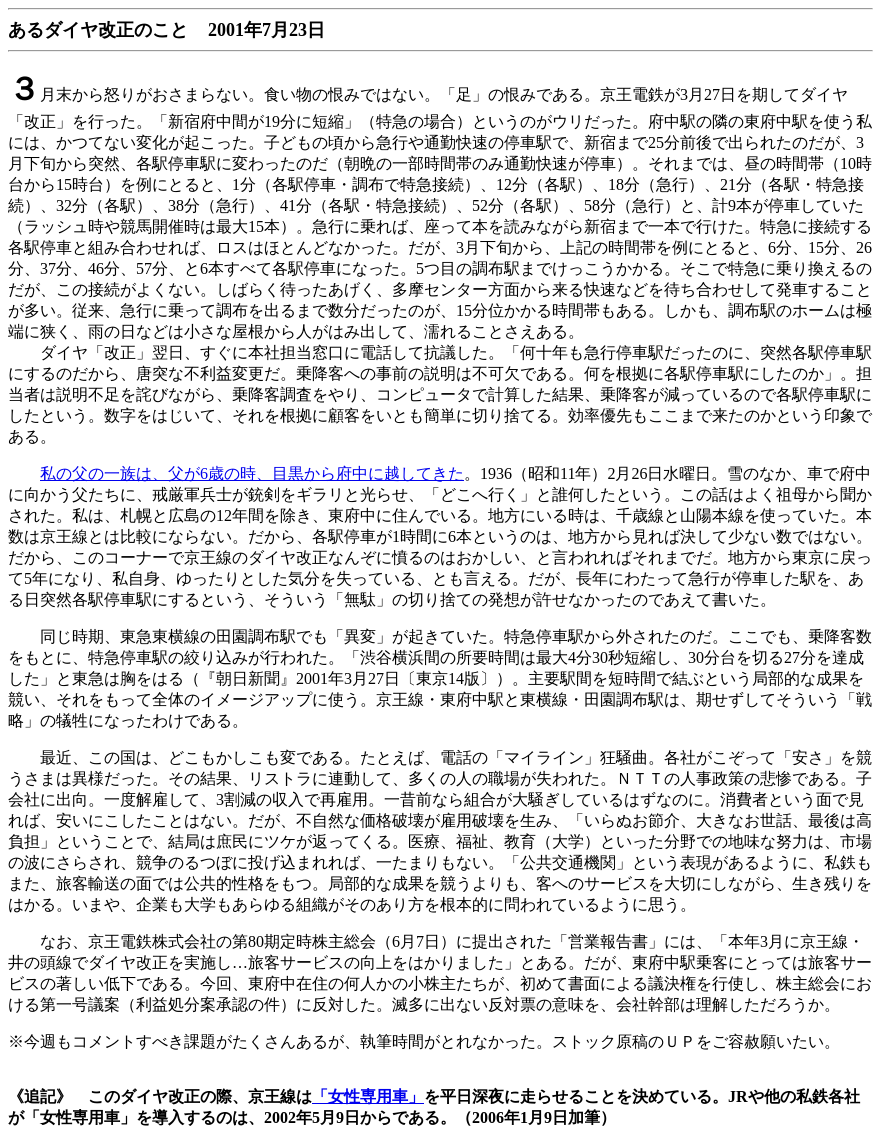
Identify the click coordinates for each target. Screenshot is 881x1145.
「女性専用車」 (368, 1096)
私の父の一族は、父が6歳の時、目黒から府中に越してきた (252, 473)
